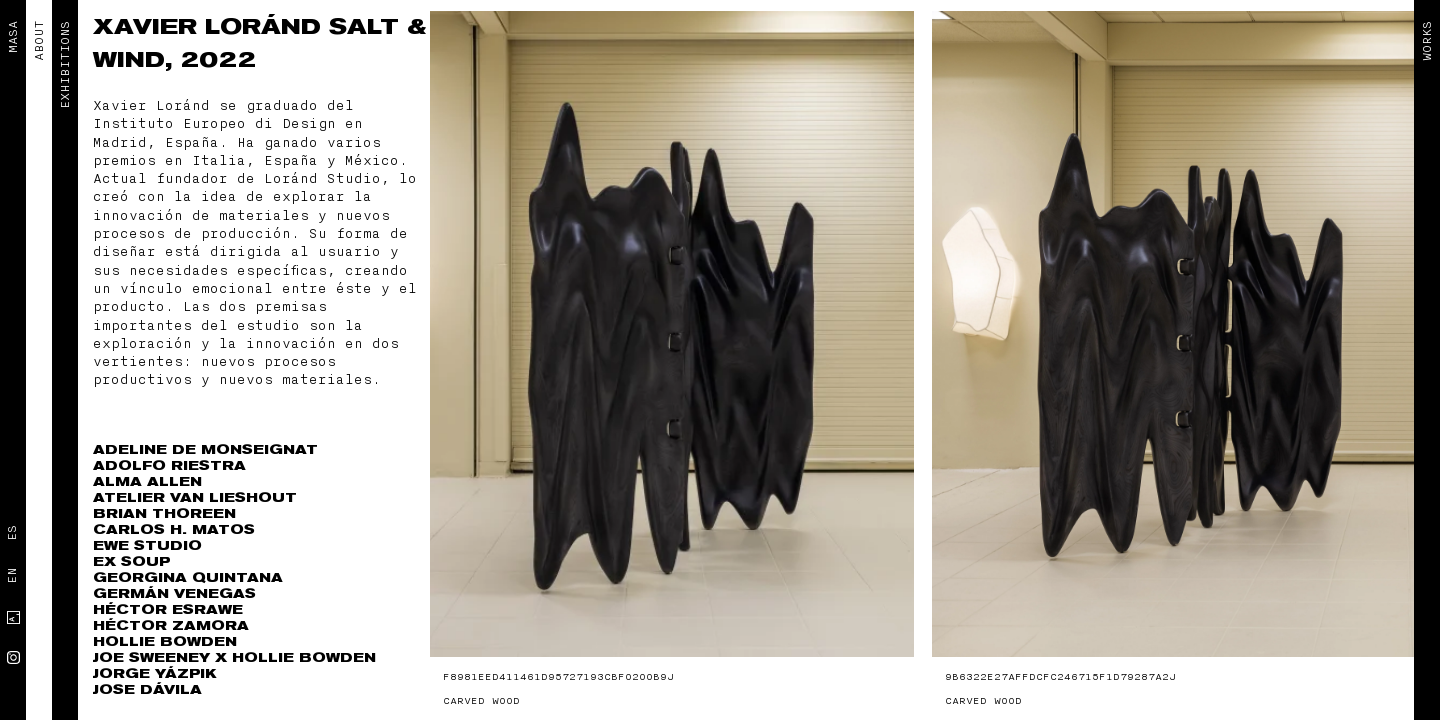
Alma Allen (147, 481)
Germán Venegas (174, 593)
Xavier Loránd (211, 27)
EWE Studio (147, 545)
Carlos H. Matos (174, 529)
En (12, 576)
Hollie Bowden (165, 641)
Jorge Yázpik (154, 673)
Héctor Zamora (171, 625)
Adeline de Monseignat (205, 449)
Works (1427, 41)
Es (12, 533)
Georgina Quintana (188, 577)
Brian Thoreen (164, 513)
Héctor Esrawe (168, 609)
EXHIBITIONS (65, 65)
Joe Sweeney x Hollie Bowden (234, 657)
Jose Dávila (147, 689)
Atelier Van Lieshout (195, 497)
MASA (13, 37)
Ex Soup (131, 561)
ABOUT (39, 41)
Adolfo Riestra (169, 465)
